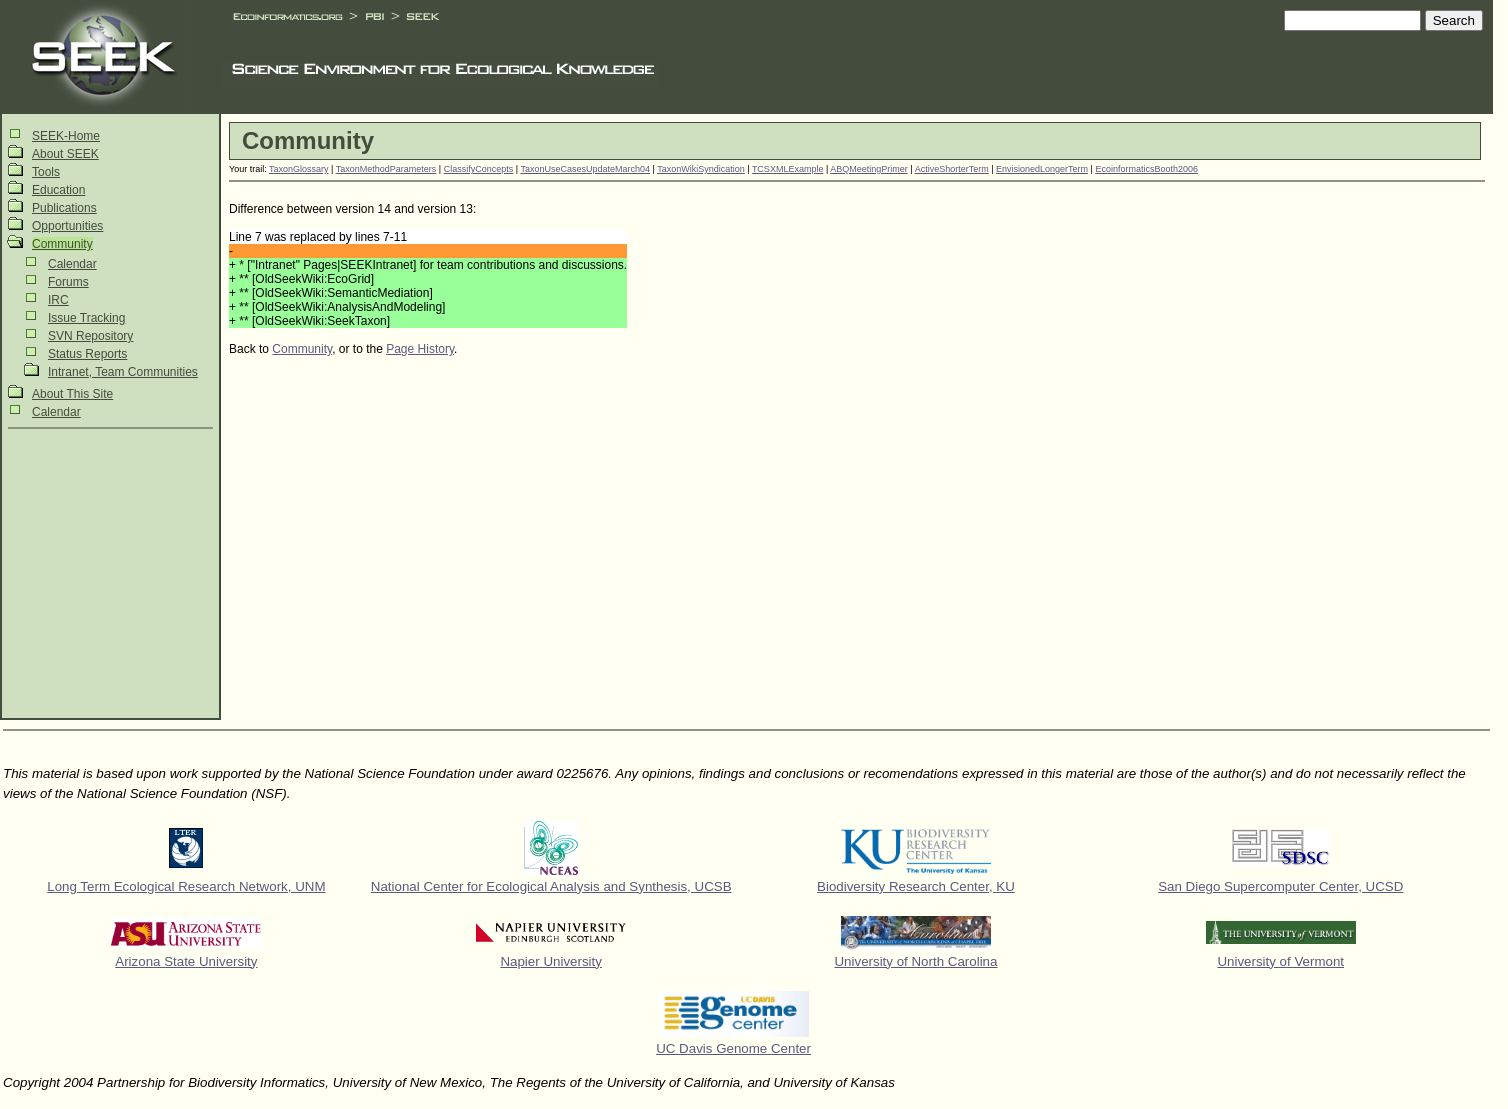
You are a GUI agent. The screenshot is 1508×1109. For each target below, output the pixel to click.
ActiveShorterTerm (952, 169)
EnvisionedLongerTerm (1042, 169)
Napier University (550, 961)
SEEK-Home (66, 136)
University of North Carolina (915, 961)
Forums (68, 282)
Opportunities (67, 226)
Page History (420, 349)
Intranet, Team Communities (123, 372)
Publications (64, 208)
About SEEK (65, 154)
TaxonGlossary (299, 169)
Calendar (72, 264)
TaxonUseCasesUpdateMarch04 (585, 169)
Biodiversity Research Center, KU (916, 886)
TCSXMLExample (788, 169)
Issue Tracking (86, 318)
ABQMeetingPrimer (869, 169)
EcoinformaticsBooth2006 (1146, 169)
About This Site (72, 394)
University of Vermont (1280, 961)
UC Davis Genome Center (733, 1048)
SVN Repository (90, 336)
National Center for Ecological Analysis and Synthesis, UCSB (551, 886)
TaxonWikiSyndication (701, 169)
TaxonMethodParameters (386, 169)
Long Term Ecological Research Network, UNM (186, 886)
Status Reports (87, 354)
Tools (46, 172)
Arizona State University (186, 961)
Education (58, 190)
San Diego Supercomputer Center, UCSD (1280, 886)
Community (62, 244)
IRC (58, 300)
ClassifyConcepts (479, 169)
